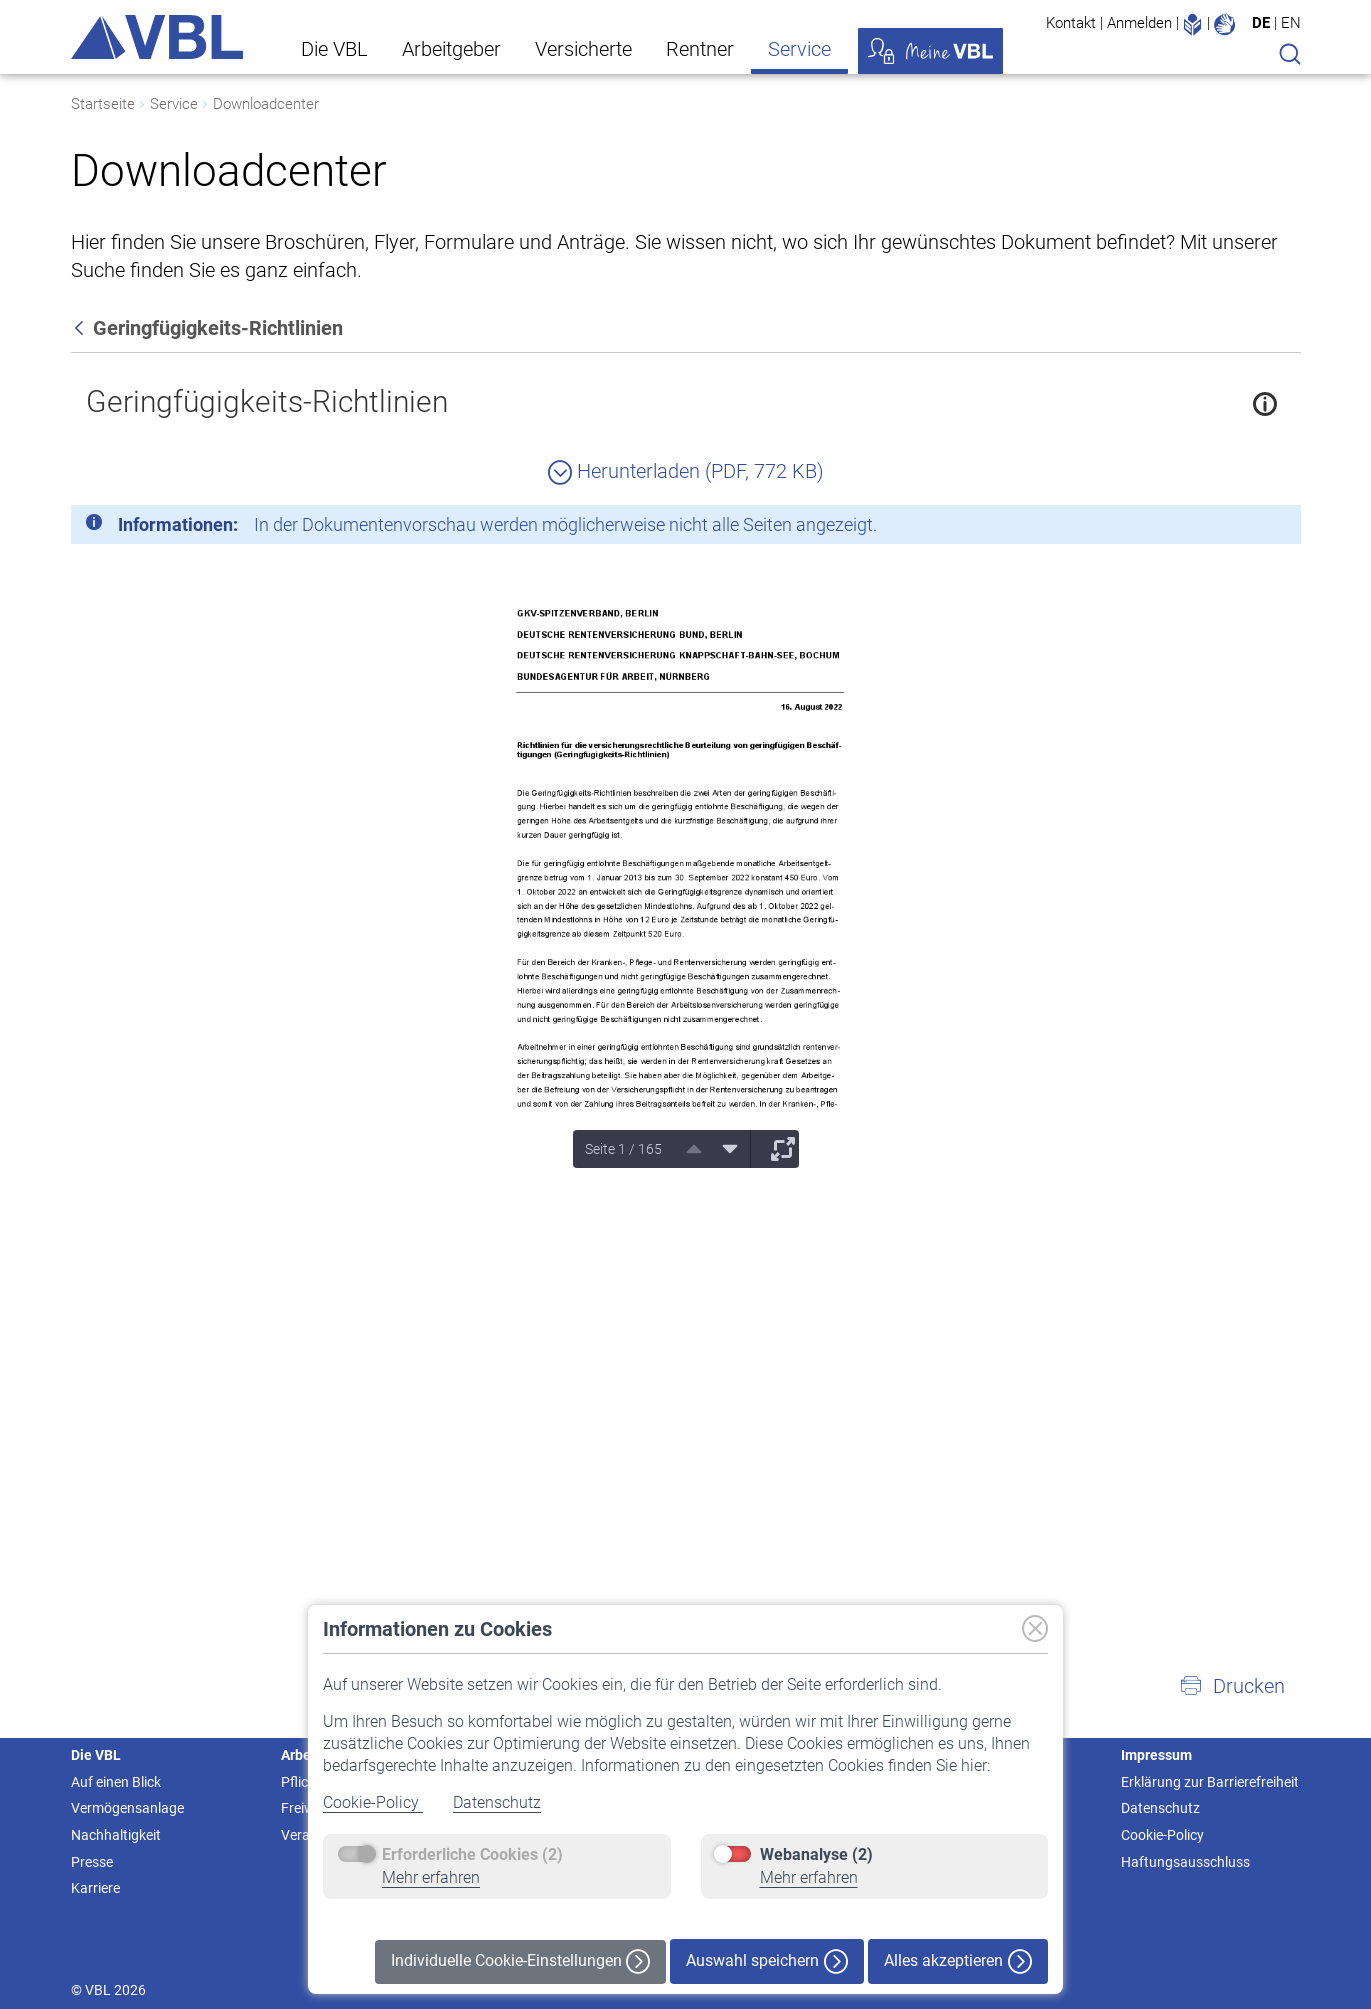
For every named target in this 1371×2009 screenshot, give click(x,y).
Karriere (95, 1888)
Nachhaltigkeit (116, 1835)
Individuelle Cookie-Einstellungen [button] (520, 1961)
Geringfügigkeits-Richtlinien (267, 401)
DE (1261, 23)
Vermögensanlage (127, 1808)
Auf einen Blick (116, 1782)
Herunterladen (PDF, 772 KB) (686, 471)
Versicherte (583, 49)
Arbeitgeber (451, 49)
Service (799, 49)
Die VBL (334, 49)
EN (1291, 23)
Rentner (700, 49)
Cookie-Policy (373, 1802)
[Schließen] (1231, 528)
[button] (1232, 1686)
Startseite (103, 104)
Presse (92, 1862)
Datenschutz (497, 1802)
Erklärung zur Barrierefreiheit (1210, 1782)
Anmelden (1139, 23)
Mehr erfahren (431, 1877)
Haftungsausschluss (1185, 1862)
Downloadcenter (266, 104)
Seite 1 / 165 (623, 1149)
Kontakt (1071, 23)
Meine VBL (930, 51)
